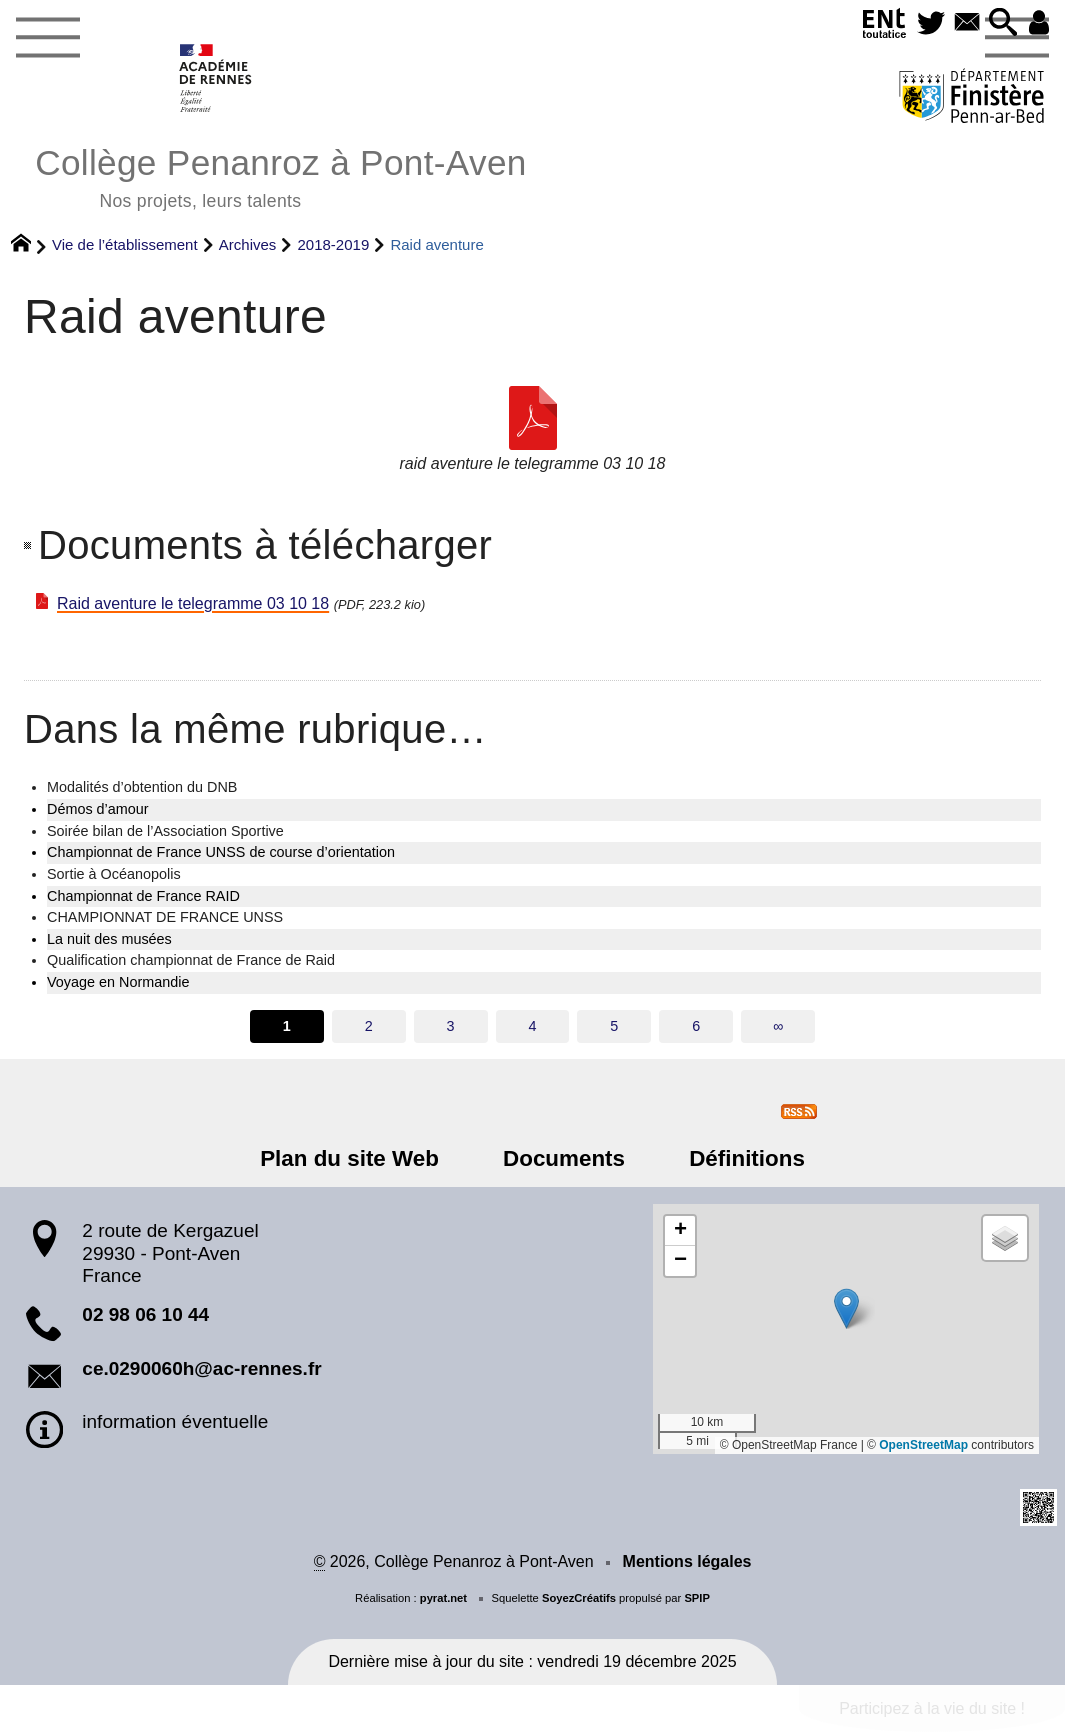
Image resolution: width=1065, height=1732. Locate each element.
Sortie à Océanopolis (114, 874)
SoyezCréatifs (579, 1598)
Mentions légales (687, 1561)
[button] (998, 23)
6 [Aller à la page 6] (696, 1026)
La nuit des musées (109, 939)
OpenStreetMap (923, 1445)
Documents (564, 1158)
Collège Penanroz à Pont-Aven (280, 175)
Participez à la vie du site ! (932, 1708)
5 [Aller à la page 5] (614, 1026)
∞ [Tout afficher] (778, 1026)
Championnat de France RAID (143, 896)
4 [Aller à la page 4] (532, 1026)
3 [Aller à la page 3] (451, 1026)
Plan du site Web (362, 1158)
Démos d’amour (98, 809)
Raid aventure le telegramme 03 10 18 (193, 603)
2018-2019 (334, 244)
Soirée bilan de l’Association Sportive (165, 831)
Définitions (734, 1158)
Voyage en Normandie (118, 982)
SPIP (697, 1598)
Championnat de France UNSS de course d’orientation (221, 852)
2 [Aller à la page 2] (369, 1026)
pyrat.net (443, 1598)
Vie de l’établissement (125, 244)
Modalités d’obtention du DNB (142, 787)
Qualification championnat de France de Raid (191, 960)
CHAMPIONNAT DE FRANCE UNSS (165, 917)
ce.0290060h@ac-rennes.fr (201, 1368)
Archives (248, 244)
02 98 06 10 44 (145, 1314)
